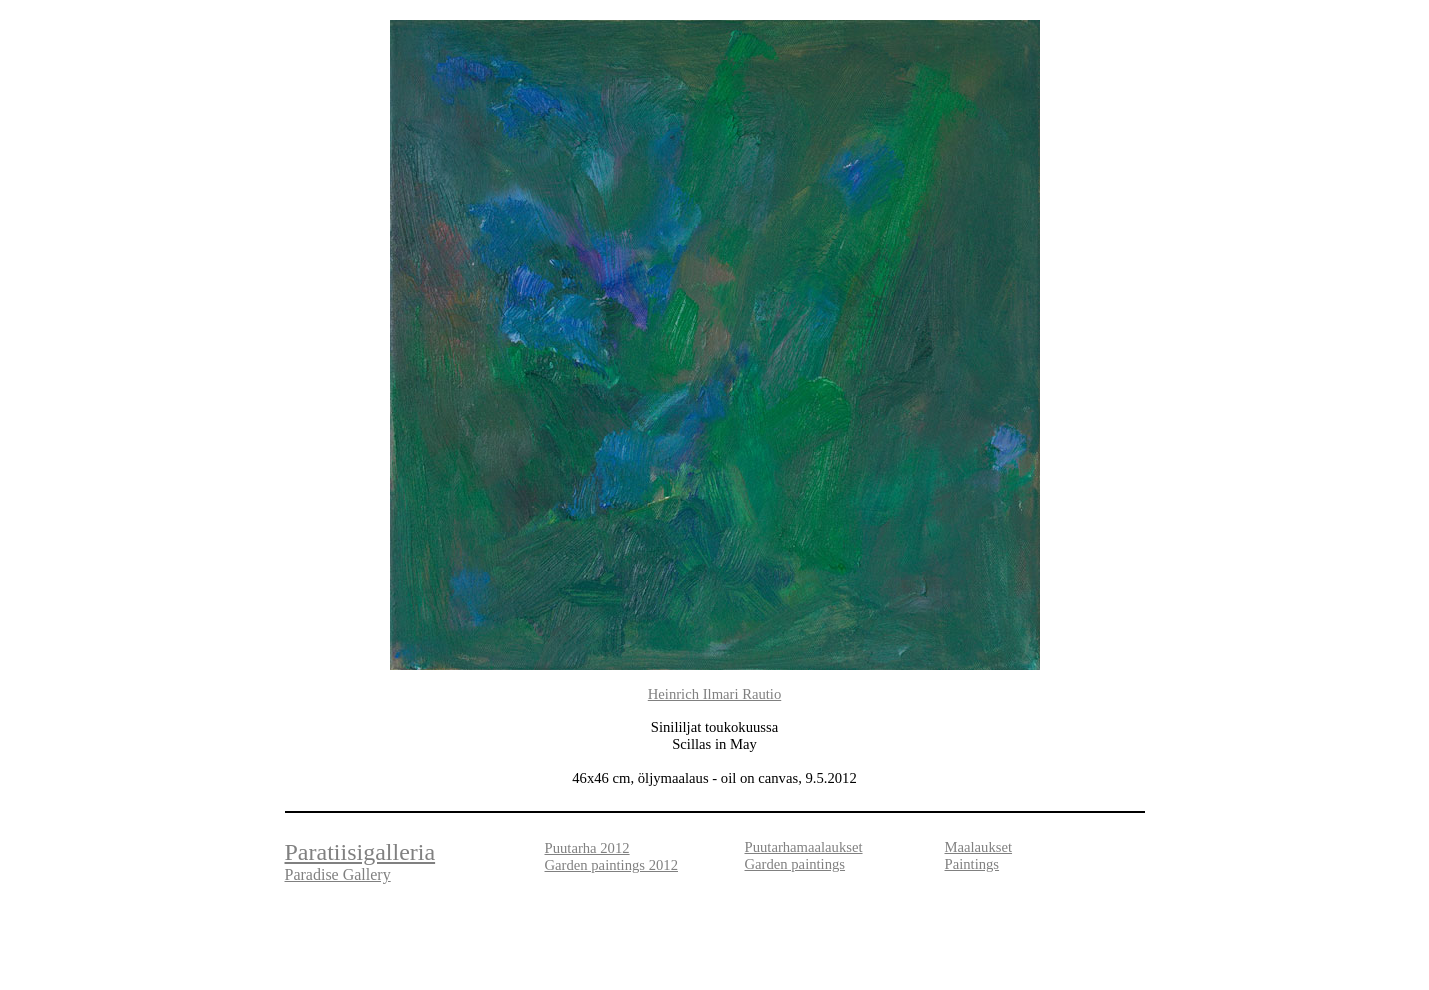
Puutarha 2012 (587, 848)
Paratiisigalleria (360, 852)
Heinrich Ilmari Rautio (715, 694)
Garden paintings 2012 (612, 865)
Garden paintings (795, 864)
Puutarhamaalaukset (804, 847)
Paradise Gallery (338, 874)
